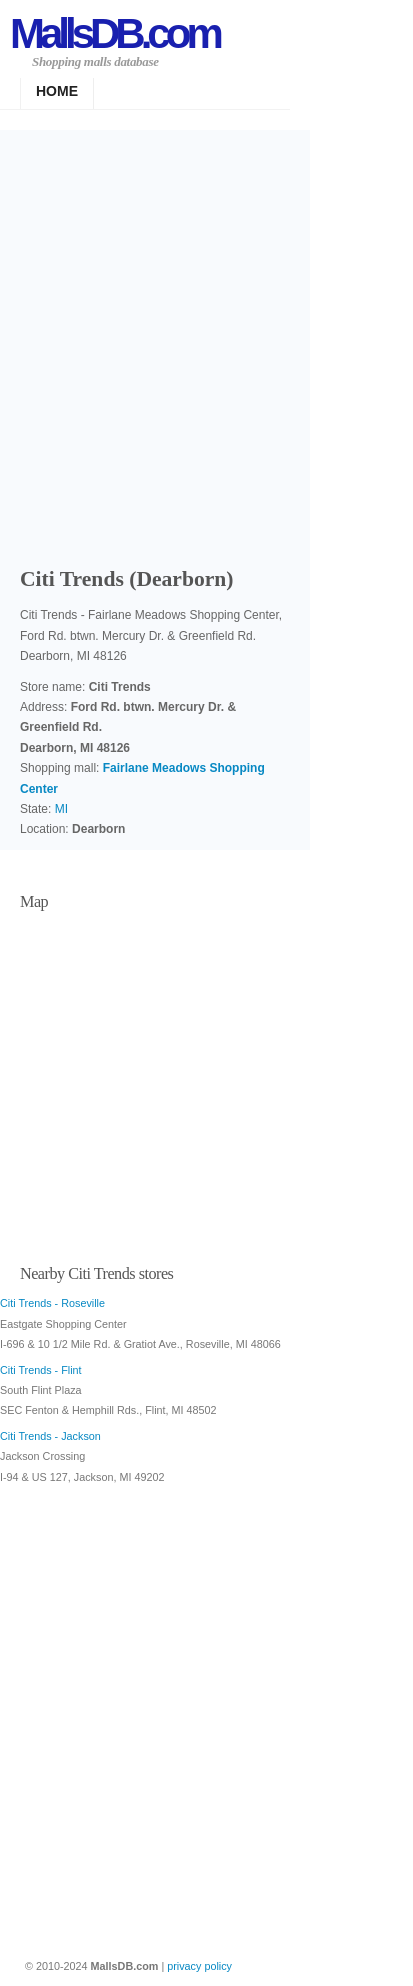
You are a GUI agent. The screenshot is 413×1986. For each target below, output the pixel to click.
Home (57, 91)
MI (61, 809)
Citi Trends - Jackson (50, 1436)
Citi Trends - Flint (41, 1370)
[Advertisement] (206, 341)
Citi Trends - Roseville (52, 1303)
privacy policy (199, 1966)
